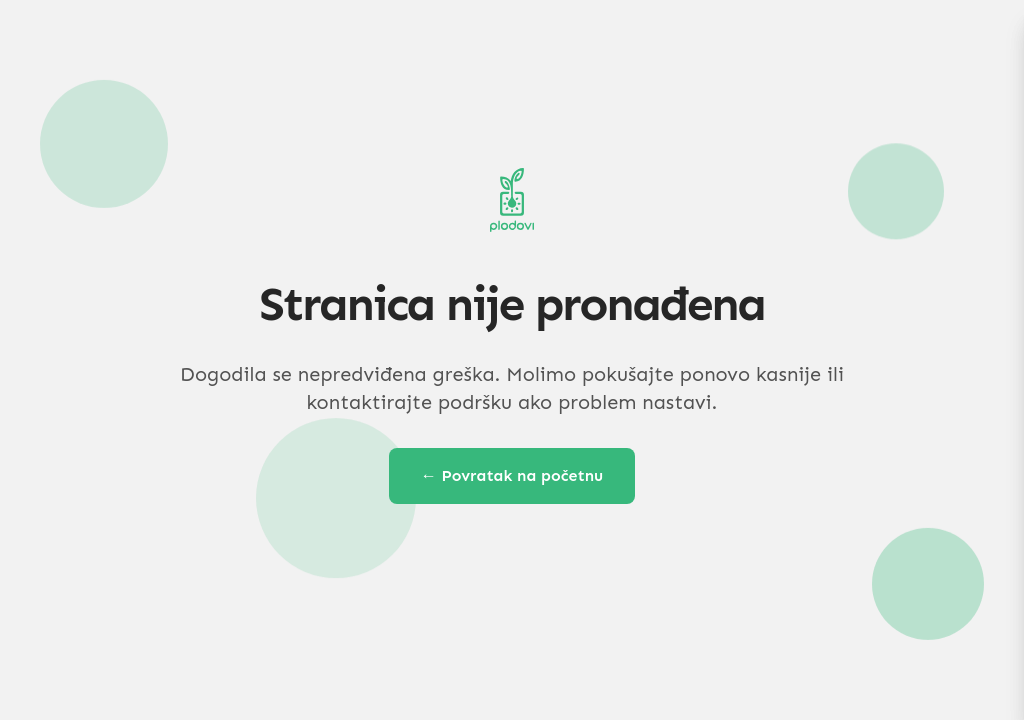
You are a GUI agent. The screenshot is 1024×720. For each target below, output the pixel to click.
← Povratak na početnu (512, 475)
